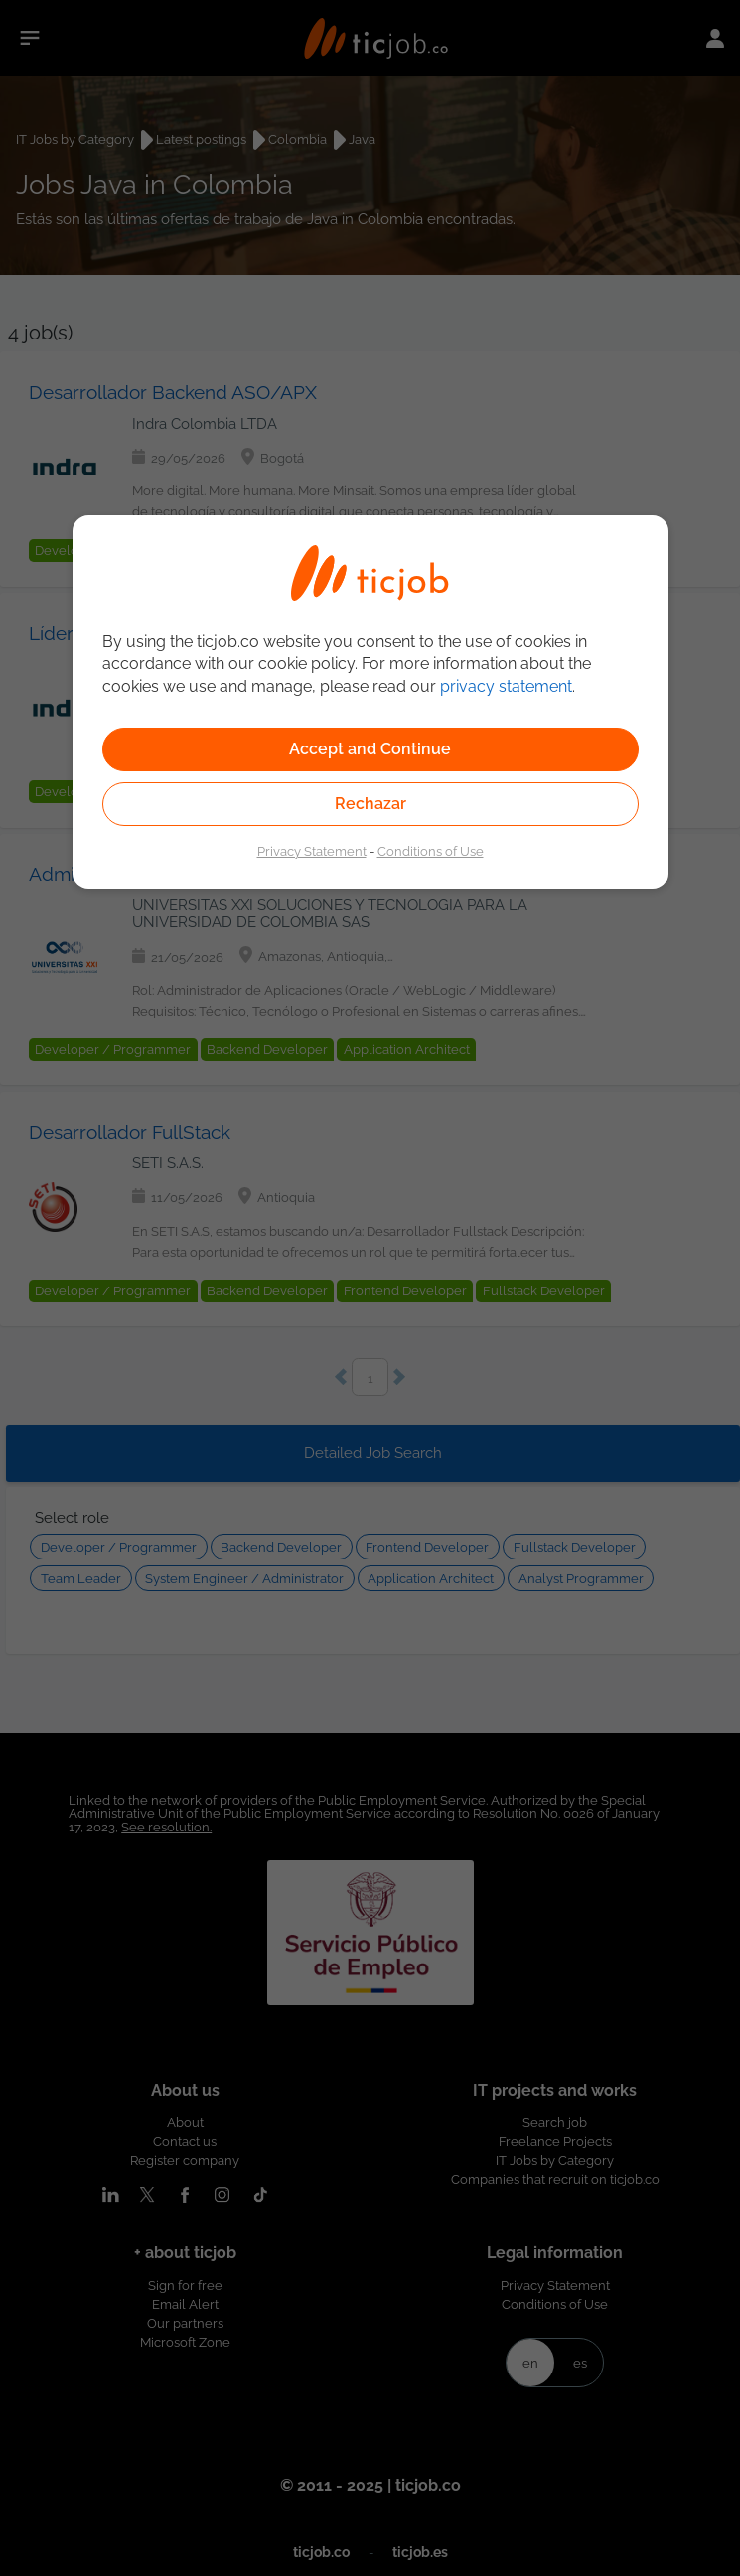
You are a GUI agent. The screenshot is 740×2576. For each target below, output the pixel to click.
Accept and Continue (370, 749)
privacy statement (506, 686)
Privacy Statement (312, 851)
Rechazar (370, 803)
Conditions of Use (430, 851)
